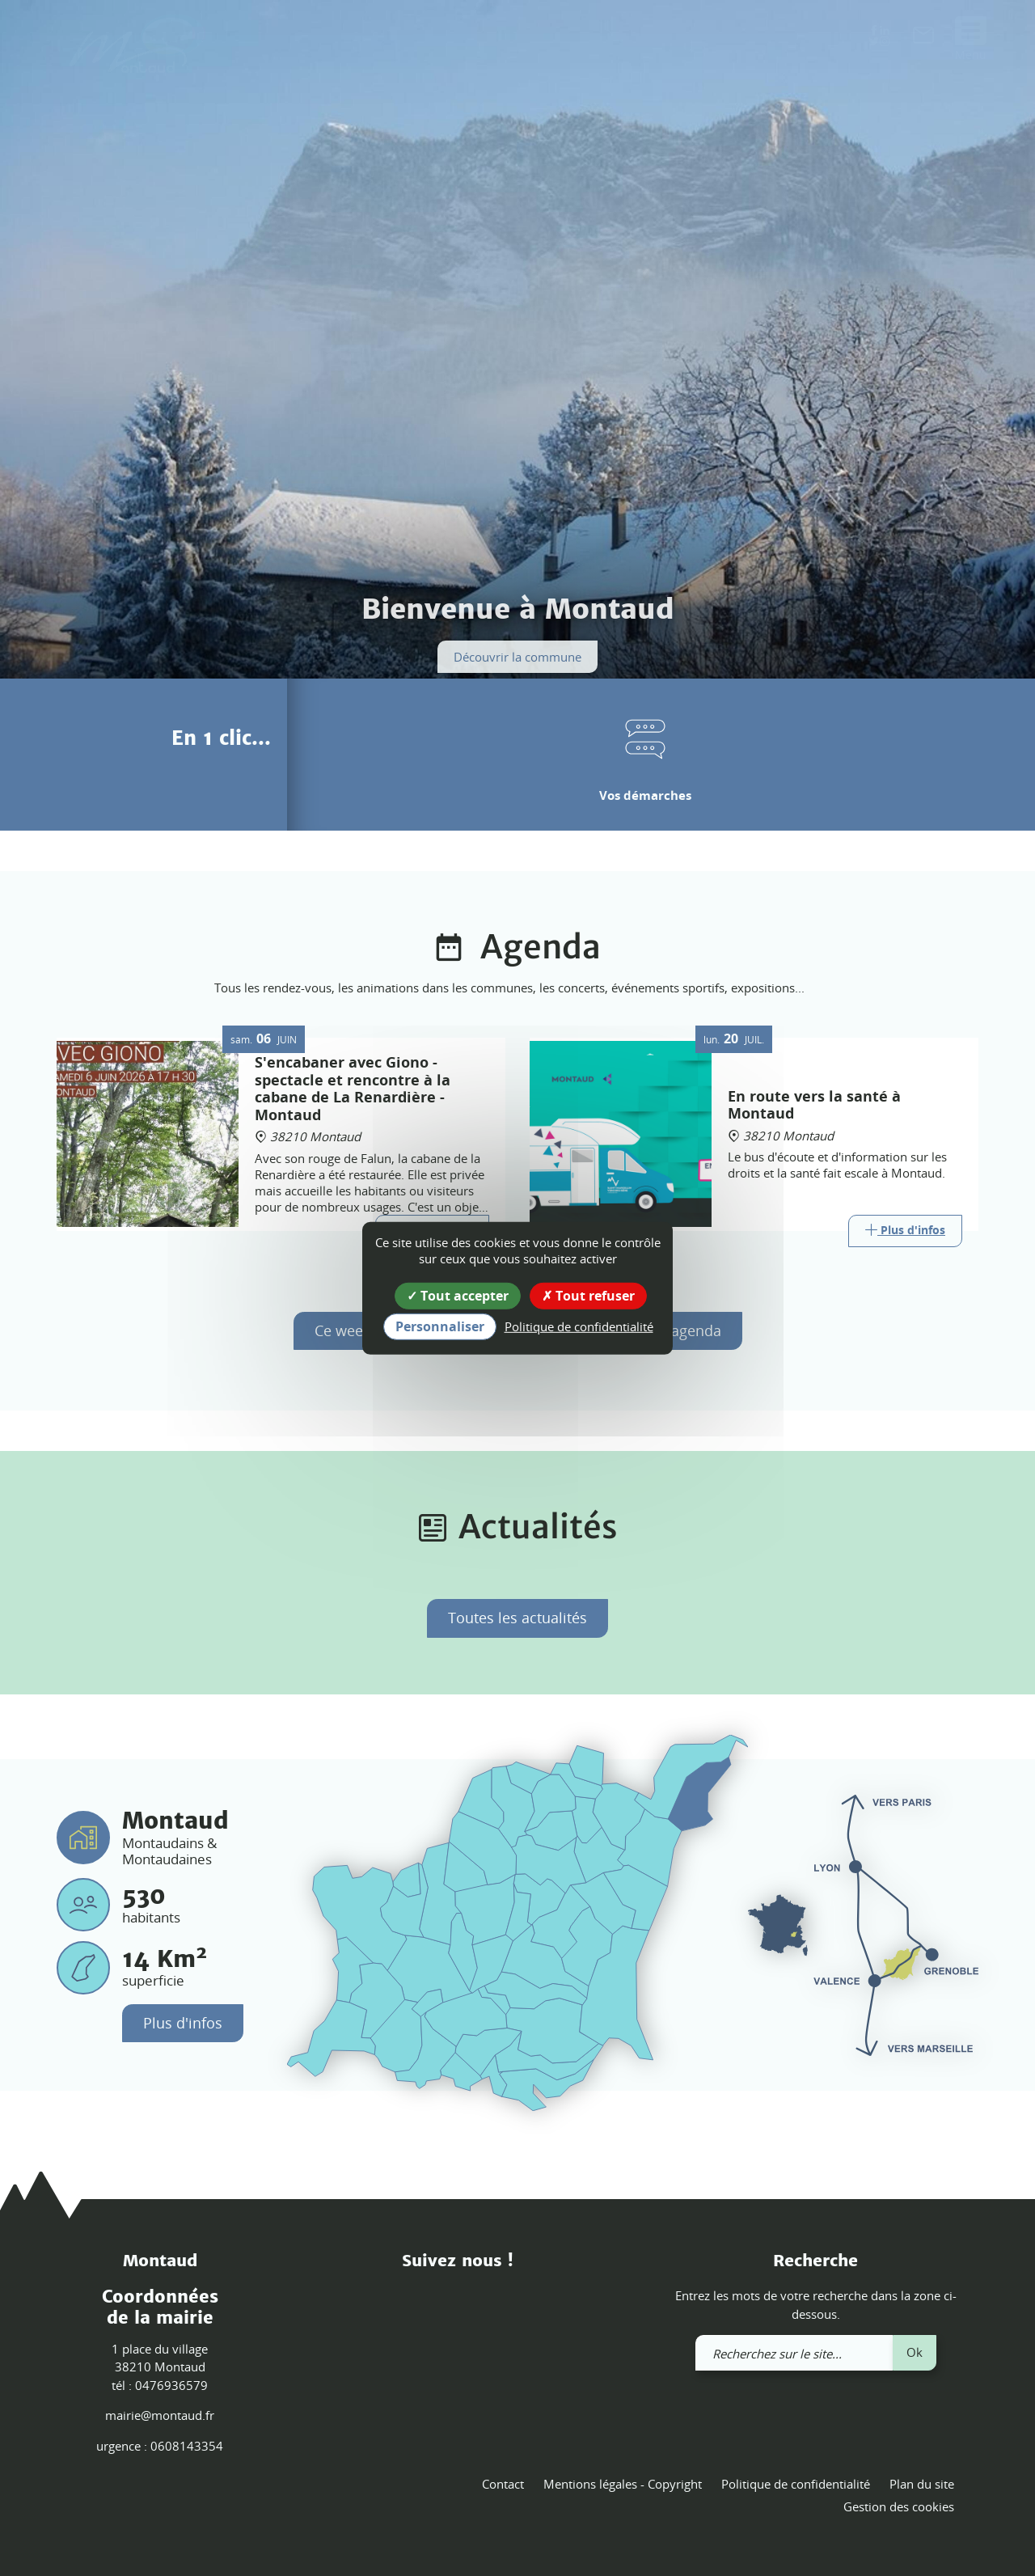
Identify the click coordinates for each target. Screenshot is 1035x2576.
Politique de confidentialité (795, 2484)
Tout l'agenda (675, 1330)
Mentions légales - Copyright (622, 2484)
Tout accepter (458, 1295)
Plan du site (921, 2484)
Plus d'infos (182, 2022)
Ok (914, 2352)
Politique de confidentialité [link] (579, 1326)
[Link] (905, 1231)
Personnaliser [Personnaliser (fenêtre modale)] (439, 1326)
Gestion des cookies (898, 2506)
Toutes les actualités (517, 1617)
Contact (503, 2484)
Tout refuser (588, 1295)
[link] (923, 39)
